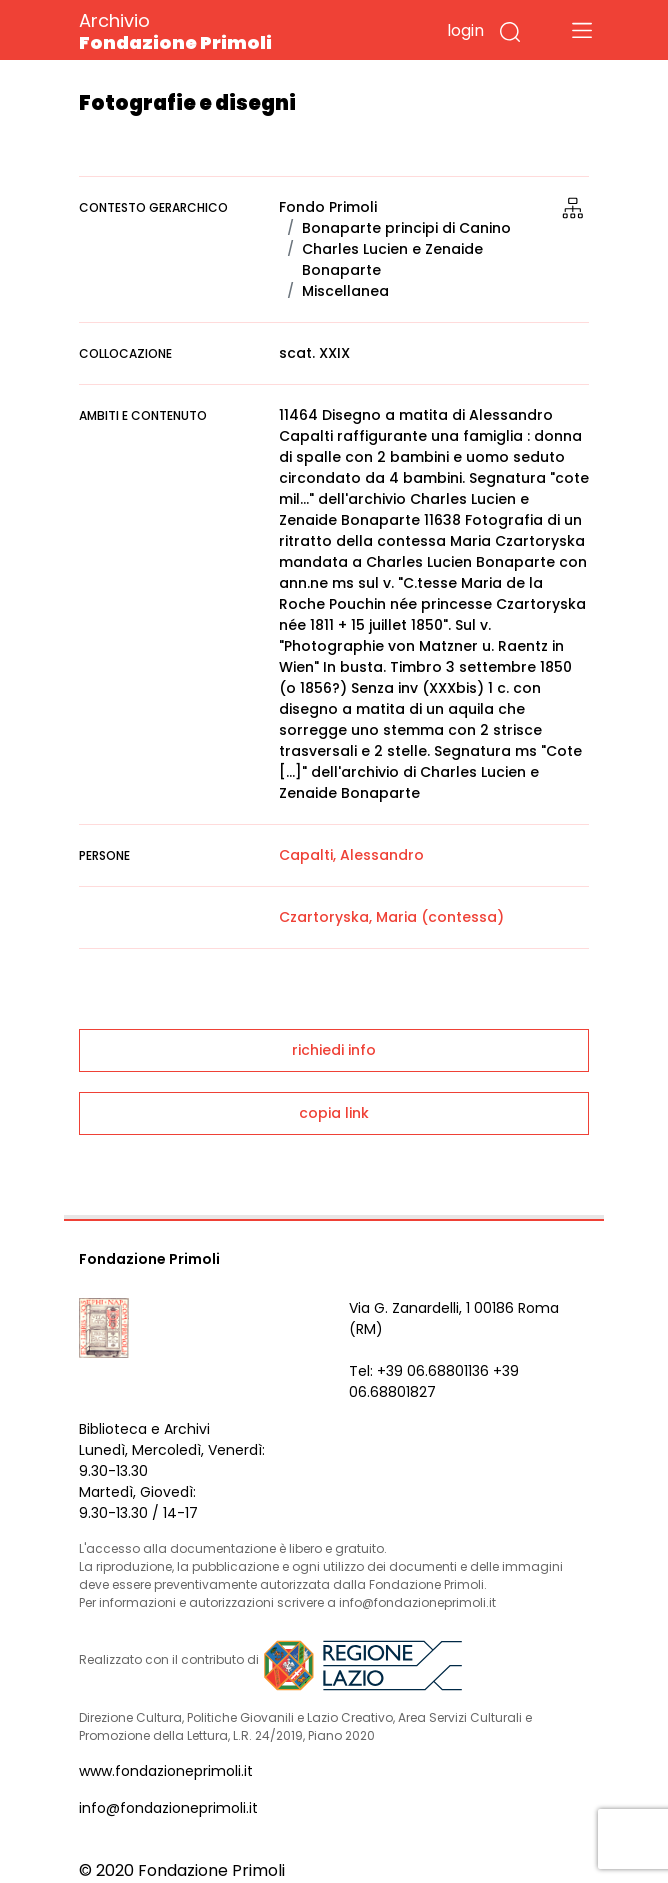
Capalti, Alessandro (351, 855)
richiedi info (334, 1050)
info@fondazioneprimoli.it (168, 1808)
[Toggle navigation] (582, 30)
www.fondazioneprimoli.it (166, 1771)
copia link (334, 1113)
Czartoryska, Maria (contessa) (391, 917)
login (465, 30)
